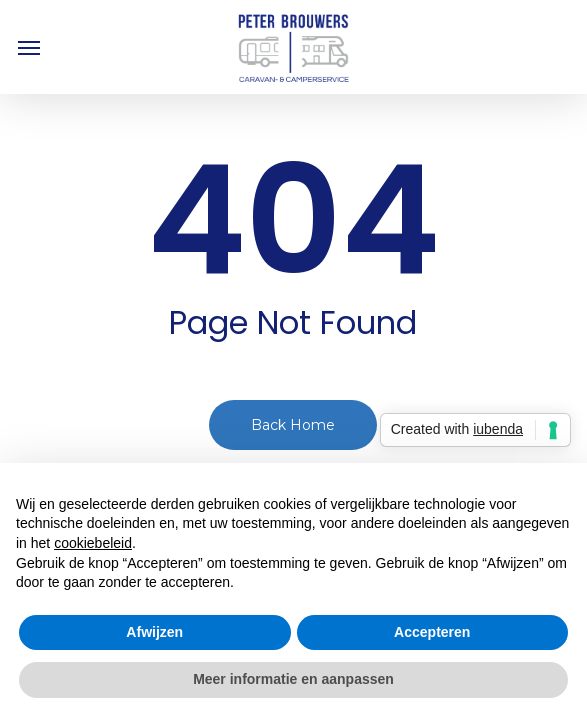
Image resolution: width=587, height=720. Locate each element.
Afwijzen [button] (154, 632)
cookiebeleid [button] (93, 543)
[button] (29, 47)
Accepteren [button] (432, 632)
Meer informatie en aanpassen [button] (293, 679)
